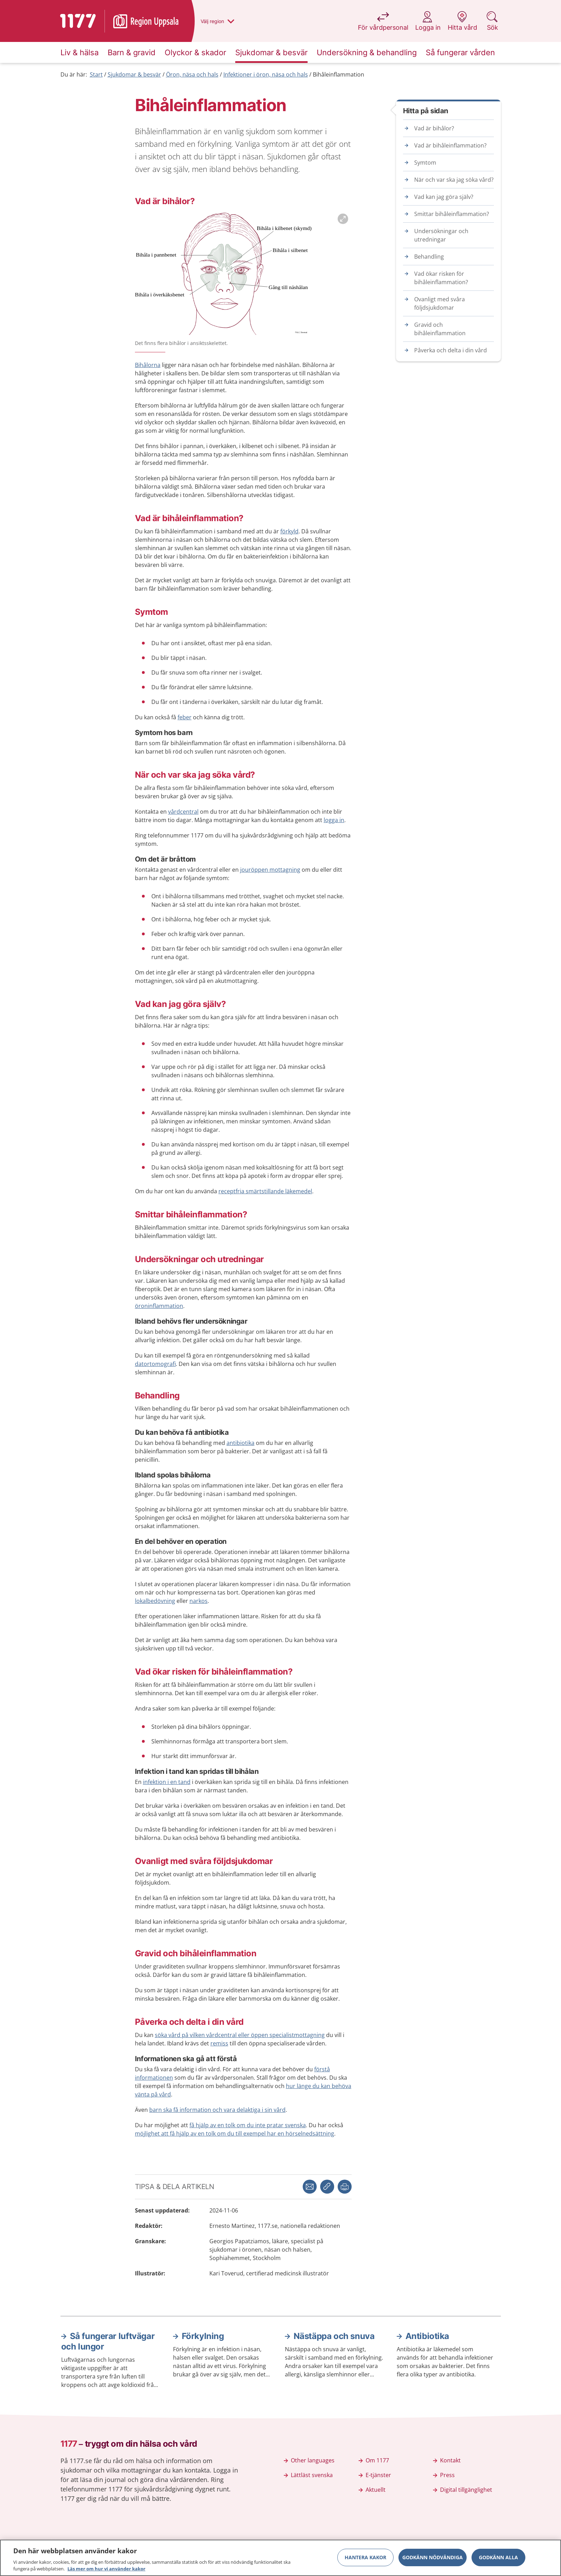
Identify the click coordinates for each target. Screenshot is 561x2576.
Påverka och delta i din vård (450, 350)
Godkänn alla (498, 2558)
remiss (219, 2043)
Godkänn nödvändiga (432, 2558)
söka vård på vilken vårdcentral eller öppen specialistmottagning (240, 2035)
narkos (198, 1601)
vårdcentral (183, 811)
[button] (345, 2187)
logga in (334, 820)
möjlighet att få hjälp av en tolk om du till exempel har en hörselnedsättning (234, 2133)
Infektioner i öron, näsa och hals (265, 74)
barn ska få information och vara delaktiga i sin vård (217, 2110)
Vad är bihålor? (434, 128)
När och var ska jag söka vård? (454, 180)
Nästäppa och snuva (334, 2336)
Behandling (429, 256)
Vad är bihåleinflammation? (450, 145)
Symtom (425, 162)
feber (185, 717)
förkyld (289, 531)
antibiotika (240, 1443)
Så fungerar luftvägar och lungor (108, 2341)
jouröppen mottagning (270, 869)
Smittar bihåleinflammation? (451, 214)
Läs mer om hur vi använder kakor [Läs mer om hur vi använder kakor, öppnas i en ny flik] (106, 2570)
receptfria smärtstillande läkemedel (265, 1191)
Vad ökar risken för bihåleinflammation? (441, 278)
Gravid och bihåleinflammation (440, 329)
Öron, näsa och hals (192, 74)
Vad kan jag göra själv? (443, 197)
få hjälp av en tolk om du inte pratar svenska (247, 2125)
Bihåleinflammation (338, 74)
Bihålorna (147, 365)
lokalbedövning (155, 1601)
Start (96, 74)
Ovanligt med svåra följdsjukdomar (439, 303)
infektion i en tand (166, 1782)
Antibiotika (427, 2336)
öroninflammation (159, 1306)
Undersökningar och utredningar (441, 235)
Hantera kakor (365, 2558)
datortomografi (155, 1364)
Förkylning (203, 2336)
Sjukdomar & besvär (134, 74)
